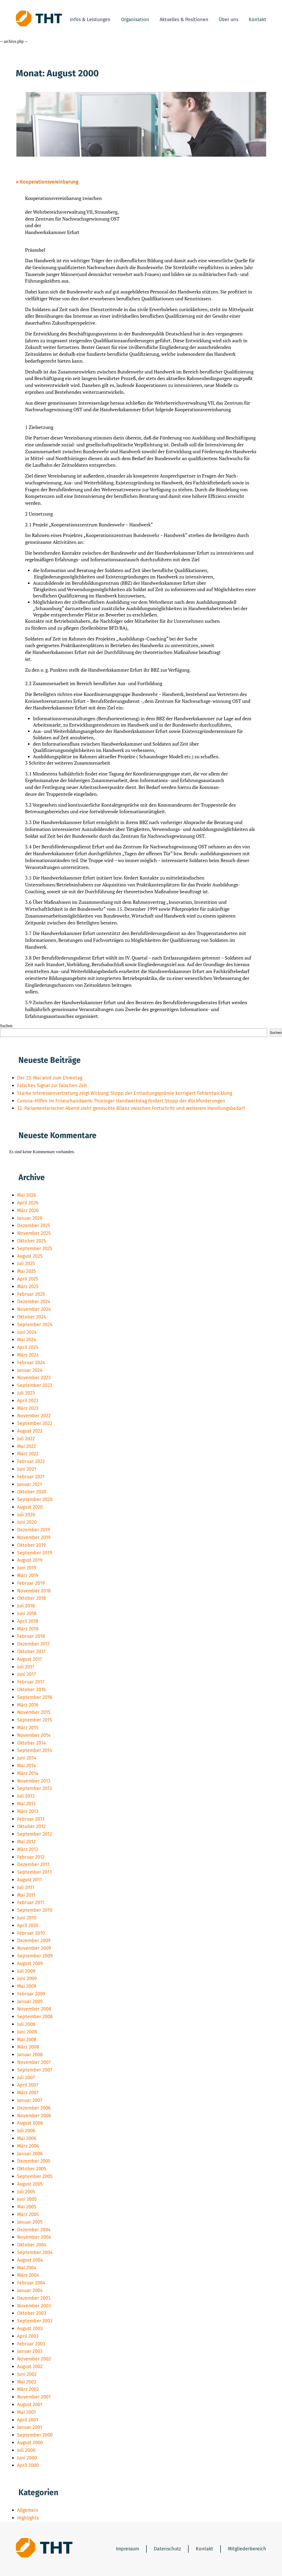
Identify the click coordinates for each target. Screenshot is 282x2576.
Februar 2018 (31, 1636)
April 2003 (28, 2336)
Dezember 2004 (34, 2230)
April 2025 (27, 1279)
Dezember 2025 (33, 1225)
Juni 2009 (27, 1978)
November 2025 (34, 1233)
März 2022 (28, 1454)
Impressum (127, 2549)
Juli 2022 (26, 1439)
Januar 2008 (30, 2055)
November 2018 (34, 1591)
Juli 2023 (26, 1393)
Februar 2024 (31, 1363)
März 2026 (28, 1210)
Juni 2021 (26, 1469)
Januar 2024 (29, 1370)
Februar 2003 (31, 2344)
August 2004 (30, 2260)
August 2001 (29, 2404)
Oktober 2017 (31, 1651)
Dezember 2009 (33, 1940)
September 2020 (34, 1499)
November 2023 (34, 1378)
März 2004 (28, 2275)
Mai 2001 (26, 2412)
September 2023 (34, 1385)
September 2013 (34, 1788)
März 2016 (28, 1705)
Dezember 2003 (33, 2298)
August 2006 (30, 2123)
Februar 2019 (31, 1583)
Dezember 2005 (33, 2161)
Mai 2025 (26, 1271)
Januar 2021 (29, 1484)
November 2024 (34, 1309)
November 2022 (34, 1416)
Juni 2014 (26, 1758)
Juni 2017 (26, 1674)
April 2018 (27, 1621)
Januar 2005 (29, 2222)
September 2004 (35, 2252)
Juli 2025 (26, 1263)
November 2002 (34, 2359)
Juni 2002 (27, 2374)
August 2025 (29, 1256)
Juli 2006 (26, 2131)
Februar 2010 (31, 1933)
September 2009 (34, 1956)
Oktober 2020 (31, 1492)
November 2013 (33, 1781)
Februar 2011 (30, 1902)
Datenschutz (167, 2549)
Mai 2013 (26, 1804)
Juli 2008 (26, 2024)
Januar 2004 (30, 2290)
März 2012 (27, 1849)
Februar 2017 (30, 1682)
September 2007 (34, 2070)
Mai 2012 (26, 1842)
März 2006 (28, 2146)
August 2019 (29, 1560)
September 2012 (34, 1834)
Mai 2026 (26, 1195)
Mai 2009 (26, 1986)
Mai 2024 (26, 1340)
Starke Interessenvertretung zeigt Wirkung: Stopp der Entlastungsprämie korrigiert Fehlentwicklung (124, 1093)
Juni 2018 (26, 1613)
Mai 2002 (26, 2382)
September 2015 (34, 1720)
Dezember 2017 (33, 1644)
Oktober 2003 (31, 2313)
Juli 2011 (25, 1887)
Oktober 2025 (31, 1241)
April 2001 (27, 2420)
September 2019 (34, 1553)
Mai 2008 (26, 2039)
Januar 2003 (29, 2351)
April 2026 (28, 1203)
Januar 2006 (30, 2154)
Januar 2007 (29, 2100)
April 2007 (27, 2085)
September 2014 (34, 1750)
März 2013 (27, 1811)
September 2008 (35, 2016)
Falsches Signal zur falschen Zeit (52, 1085)
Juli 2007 (26, 2078)
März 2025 (28, 1286)
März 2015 (27, 1728)
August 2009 (30, 1963)
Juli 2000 (26, 2450)
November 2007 (34, 2062)
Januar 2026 (29, 1218)
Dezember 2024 (33, 1302)
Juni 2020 (27, 1522)
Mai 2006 (26, 2138)
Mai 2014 (26, 1766)
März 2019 (27, 1575)
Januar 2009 (29, 2001)
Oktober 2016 (31, 1690)
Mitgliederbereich (247, 2549)
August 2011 (29, 1880)
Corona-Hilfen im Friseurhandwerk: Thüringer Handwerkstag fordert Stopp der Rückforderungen (121, 1101)
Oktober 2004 (31, 2245)
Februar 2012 (31, 1857)
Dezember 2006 (34, 2108)
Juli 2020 (26, 1515)
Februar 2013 (31, 1819)
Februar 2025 (31, 1294)
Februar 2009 (31, 1994)
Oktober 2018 (31, 1598)
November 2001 (34, 2397)
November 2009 (34, 1948)
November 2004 (34, 2237)
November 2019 (33, 1537)
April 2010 (27, 1925)
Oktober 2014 (31, 1743)
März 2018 (28, 1629)
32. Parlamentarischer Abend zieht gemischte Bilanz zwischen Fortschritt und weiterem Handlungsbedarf (131, 1108)
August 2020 (30, 1507)
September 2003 (34, 2321)
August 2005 (30, 2184)
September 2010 (34, 1910)
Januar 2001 (29, 2427)
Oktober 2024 (31, 1317)
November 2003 (34, 2306)
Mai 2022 (26, 1446)
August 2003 (30, 2328)
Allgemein (27, 2510)
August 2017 (29, 1659)
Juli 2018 (26, 1606)
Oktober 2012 (31, 1826)
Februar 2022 (31, 1461)
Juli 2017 (25, 1667)
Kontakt (257, 19)
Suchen (6, 1025)
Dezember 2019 (33, 1530)
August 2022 (29, 1431)
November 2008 (34, 2009)
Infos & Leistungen (90, 19)
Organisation (135, 19)
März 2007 (28, 2093)
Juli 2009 (26, 1971)
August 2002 (30, 2366)
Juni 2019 (26, 1568)
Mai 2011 (26, 1895)
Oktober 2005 (31, 2169)
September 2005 (34, 2176)
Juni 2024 (27, 1332)
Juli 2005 (26, 2192)
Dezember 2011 (33, 1864)
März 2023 (28, 1408)
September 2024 (34, 1324)
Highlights (28, 2518)
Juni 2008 (27, 2032)
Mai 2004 (26, 2268)
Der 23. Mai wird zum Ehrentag (49, 1078)
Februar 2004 (31, 2283)
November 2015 (33, 1712)
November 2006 (34, 2116)
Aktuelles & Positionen (184, 19)
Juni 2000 (27, 2458)
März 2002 (28, 2389)
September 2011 (34, 1872)
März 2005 (28, 2214)
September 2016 (34, 1697)
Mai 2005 (26, 2207)
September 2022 (34, 1423)
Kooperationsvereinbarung (49, 182)
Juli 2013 (26, 1796)
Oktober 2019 (31, 1545)
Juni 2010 (26, 1918)
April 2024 (28, 1347)
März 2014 (28, 1773)
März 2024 (28, 1355)
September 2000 (35, 2435)
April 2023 (27, 1401)
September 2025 (34, 1248)
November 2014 (34, 1735)
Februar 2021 (31, 1477)
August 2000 (30, 2443)
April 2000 (28, 2465)
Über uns (228, 19)
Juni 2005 (27, 2199)
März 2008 (28, 2047)
